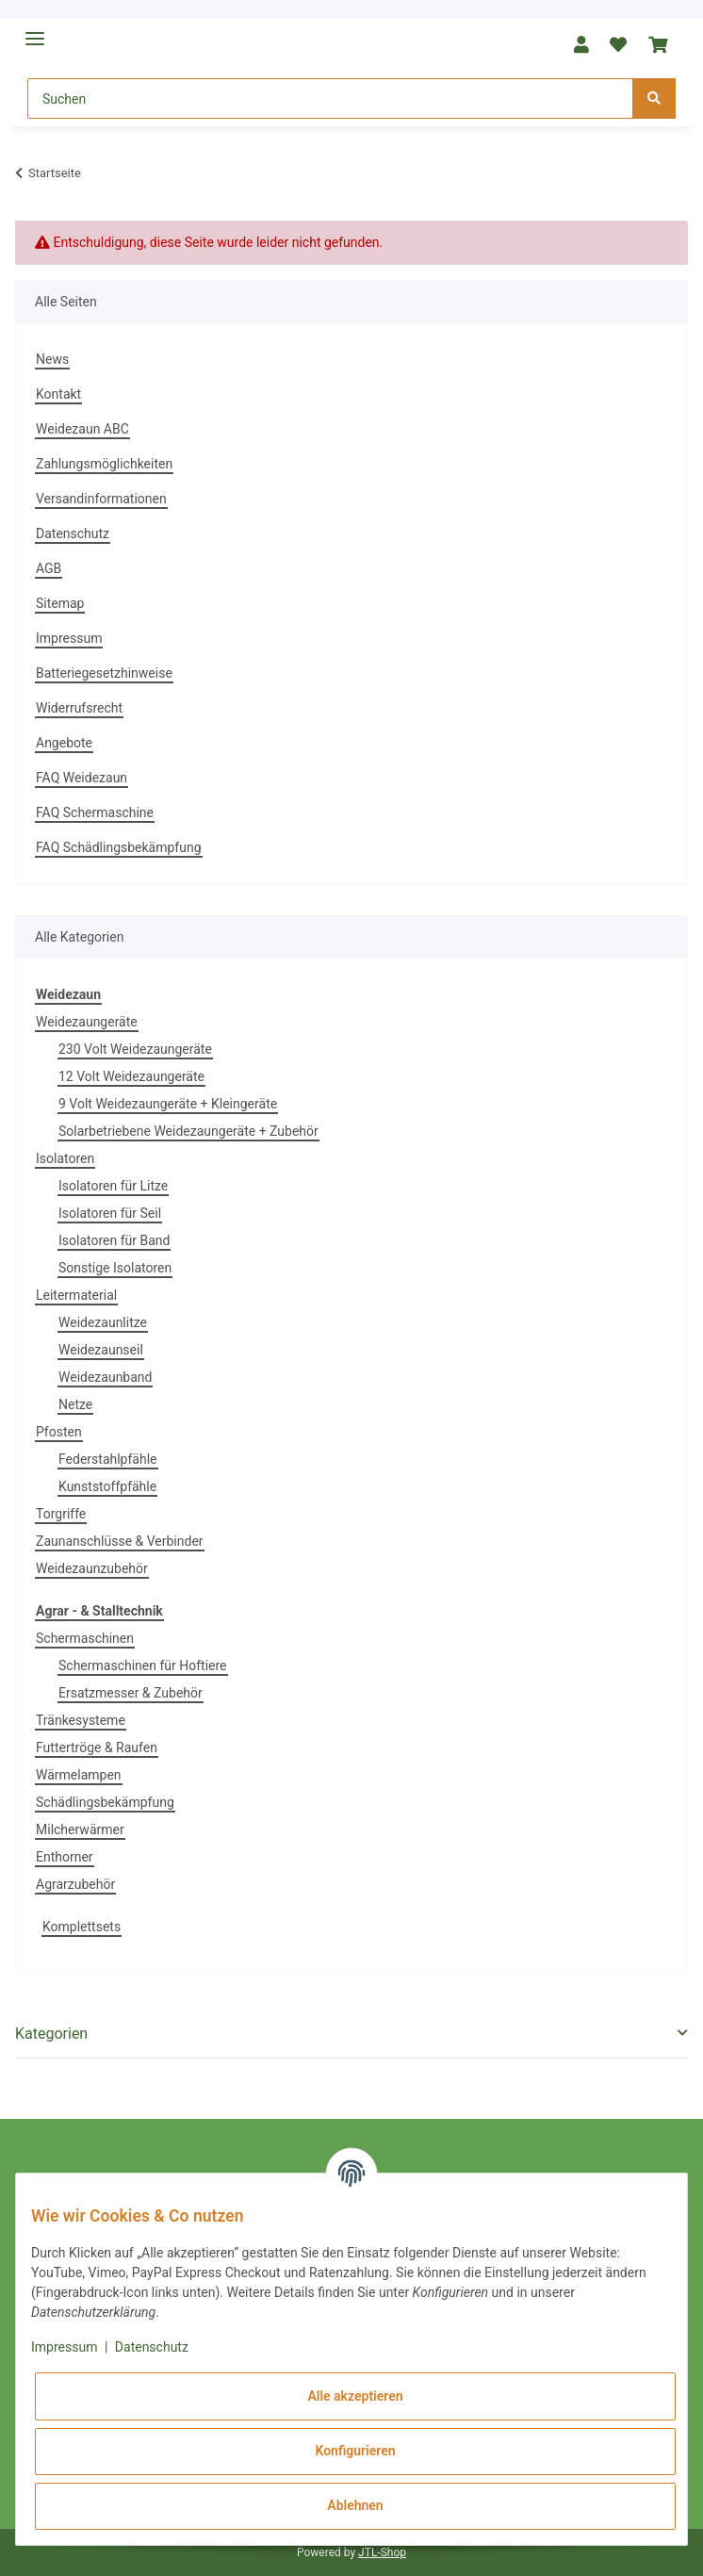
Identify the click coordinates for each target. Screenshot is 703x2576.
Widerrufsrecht (79, 707)
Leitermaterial (76, 1295)
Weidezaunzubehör (92, 1568)
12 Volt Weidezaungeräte (131, 1076)
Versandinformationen (101, 498)
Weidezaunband (105, 1377)
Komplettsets (81, 1926)
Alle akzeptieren (354, 2396)
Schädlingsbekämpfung (105, 1802)
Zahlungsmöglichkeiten (104, 463)
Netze (75, 1404)
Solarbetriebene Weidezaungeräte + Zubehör (188, 1131)
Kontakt (58, 394)
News (52, 359)
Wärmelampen (79, 1774)
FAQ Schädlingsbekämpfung (119, 847)
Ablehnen (355, 2505)
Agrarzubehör (75, 1884)
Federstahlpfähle (107, 1459)
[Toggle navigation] (34, 30)
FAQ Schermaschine (95, 812)
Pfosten (59, 1431)
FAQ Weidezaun (81, 777)
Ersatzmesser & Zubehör (130, 1692)
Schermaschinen (85, 1638)
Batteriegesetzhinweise (104, 673)
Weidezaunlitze (102, 1322)
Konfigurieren (355, 2450)
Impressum (69, 638)
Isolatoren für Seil (109, 1213)
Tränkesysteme (80, 1720)
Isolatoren (65, 1158)
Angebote (64, 742)
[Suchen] (330, 98)
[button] (581, 45)
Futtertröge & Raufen (96, 1747)
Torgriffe (61, 1513)
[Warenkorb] (657, 45)
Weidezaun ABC (82, 428)
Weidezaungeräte (87, 1021)
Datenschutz (72, 533)
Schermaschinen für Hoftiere (142, 1665)
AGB (48, 568)
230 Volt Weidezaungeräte (135, 1049)
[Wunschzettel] (618, 45)
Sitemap (60, 603)
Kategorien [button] (51, 2034)
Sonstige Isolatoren (115, 1267)
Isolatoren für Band (114, 1240)
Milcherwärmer (80, 1829)
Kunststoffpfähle (107, 1486)
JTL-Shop (382, 2552)
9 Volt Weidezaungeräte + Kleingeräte (167, 1103)
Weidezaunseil (100, 1349)
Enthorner (64, 1856)
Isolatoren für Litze (113, 1185)
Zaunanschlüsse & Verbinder (120, 1541)
